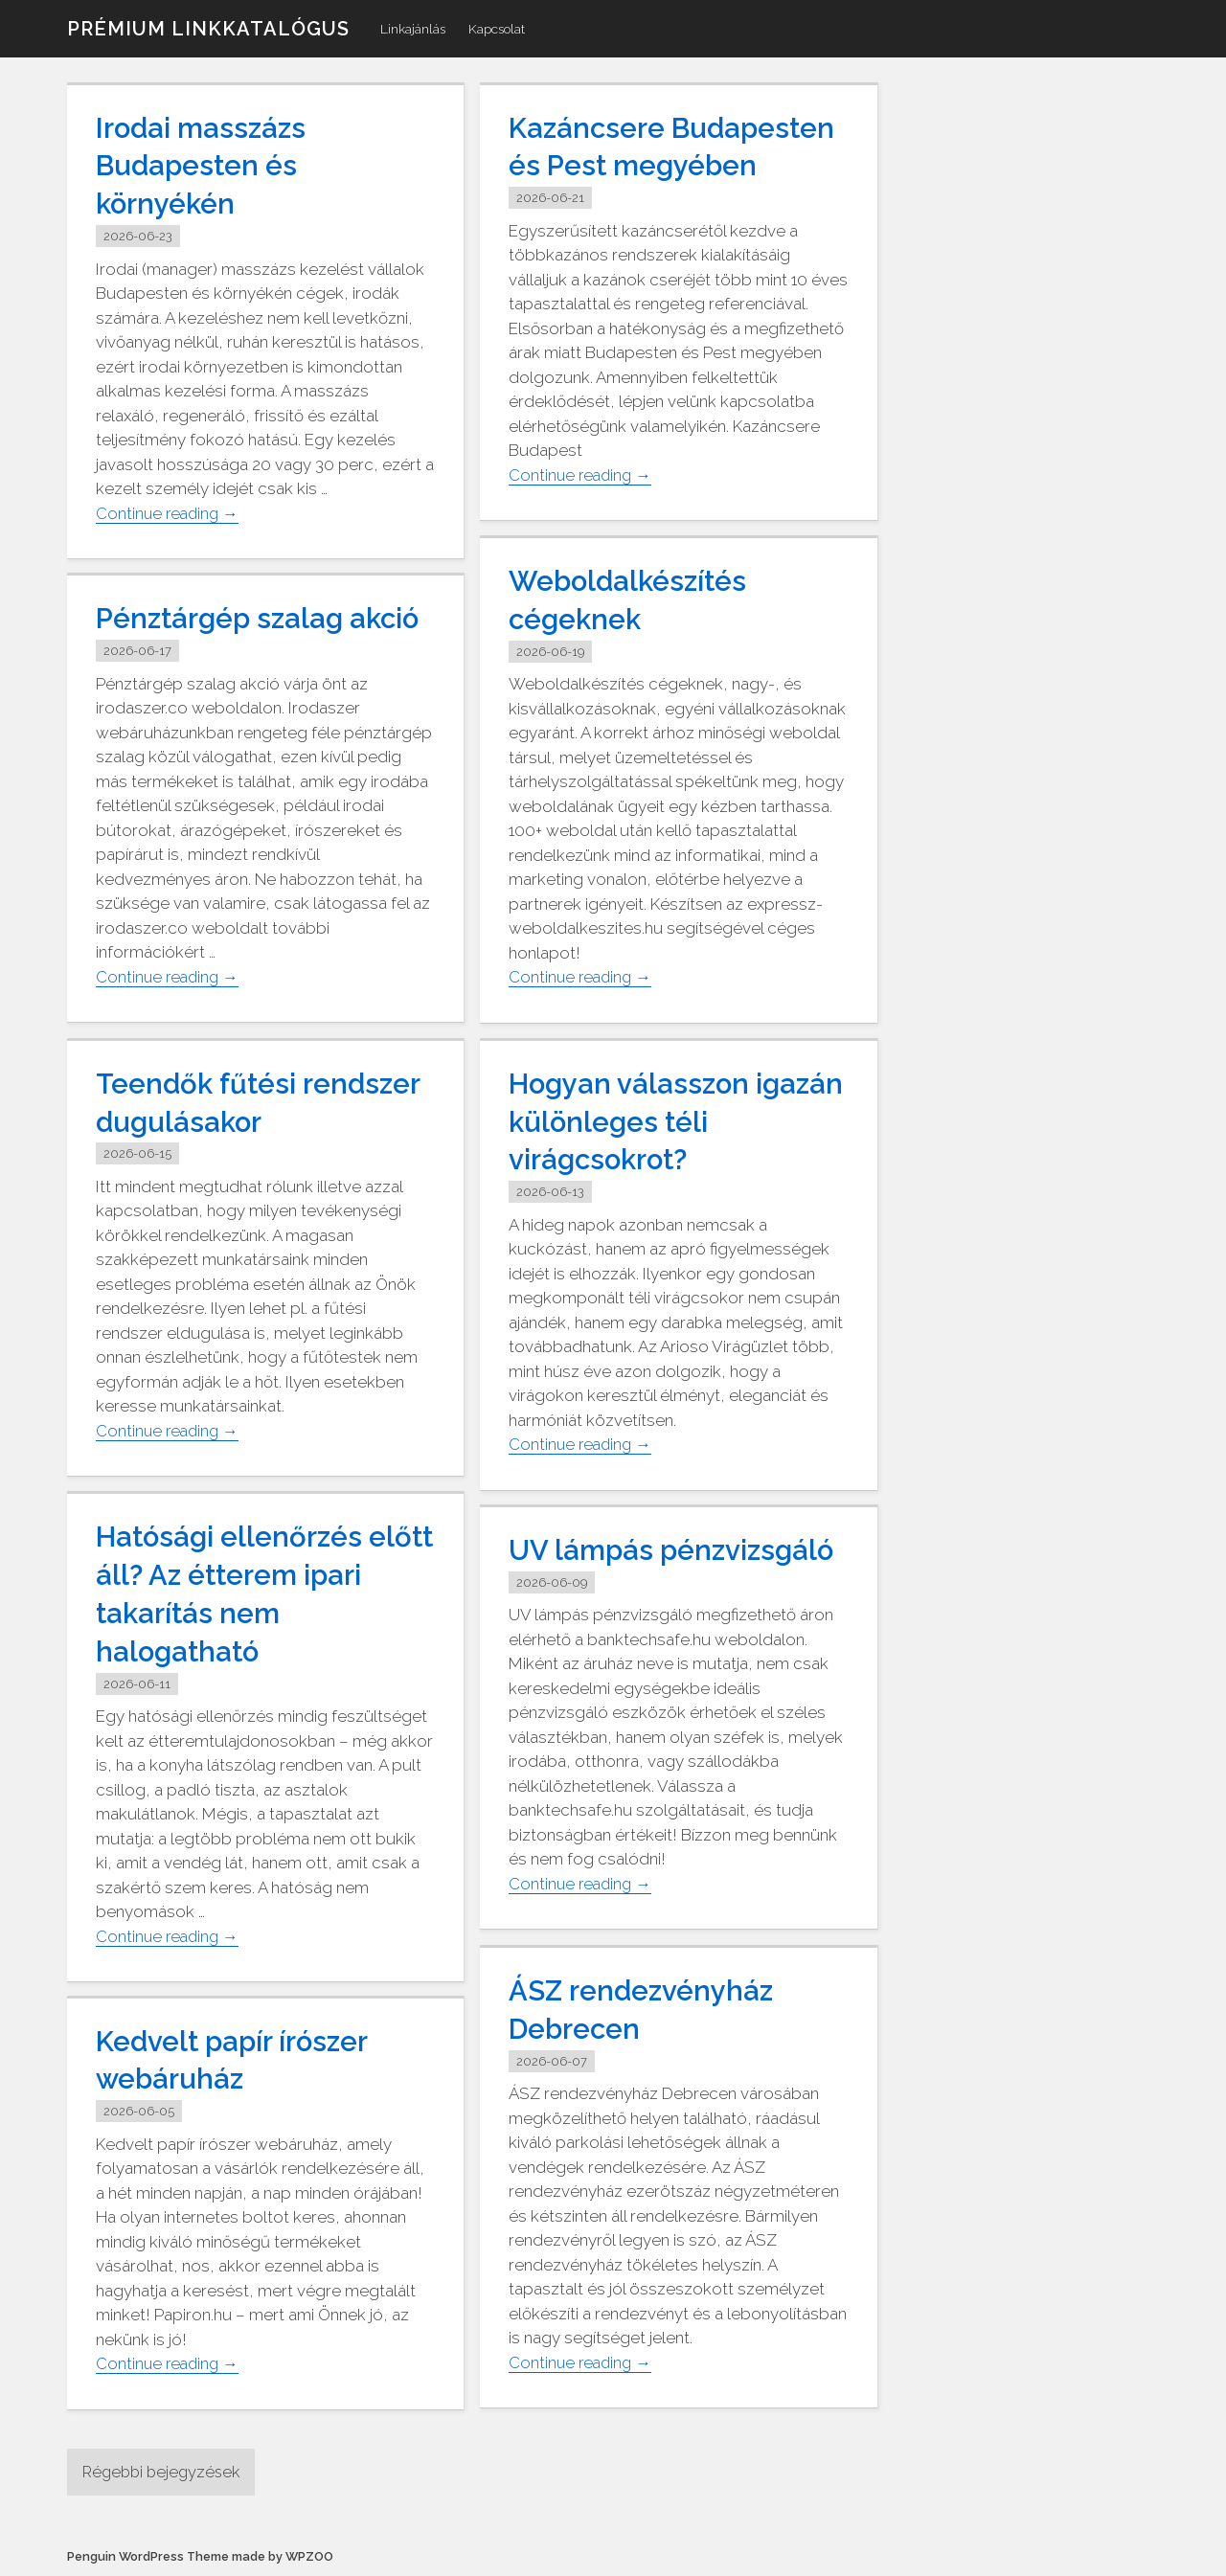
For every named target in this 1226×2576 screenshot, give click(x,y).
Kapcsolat (496, 28)
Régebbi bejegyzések (164, 2471)
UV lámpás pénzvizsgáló (674, 1550)
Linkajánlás (412, 28)
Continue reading (169, 511)
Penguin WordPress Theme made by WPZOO (200, 2557)
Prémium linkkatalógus (208, 28)
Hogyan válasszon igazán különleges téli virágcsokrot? (658, 1121)
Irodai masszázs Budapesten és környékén (203, 165)
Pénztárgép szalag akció (261, 618)
